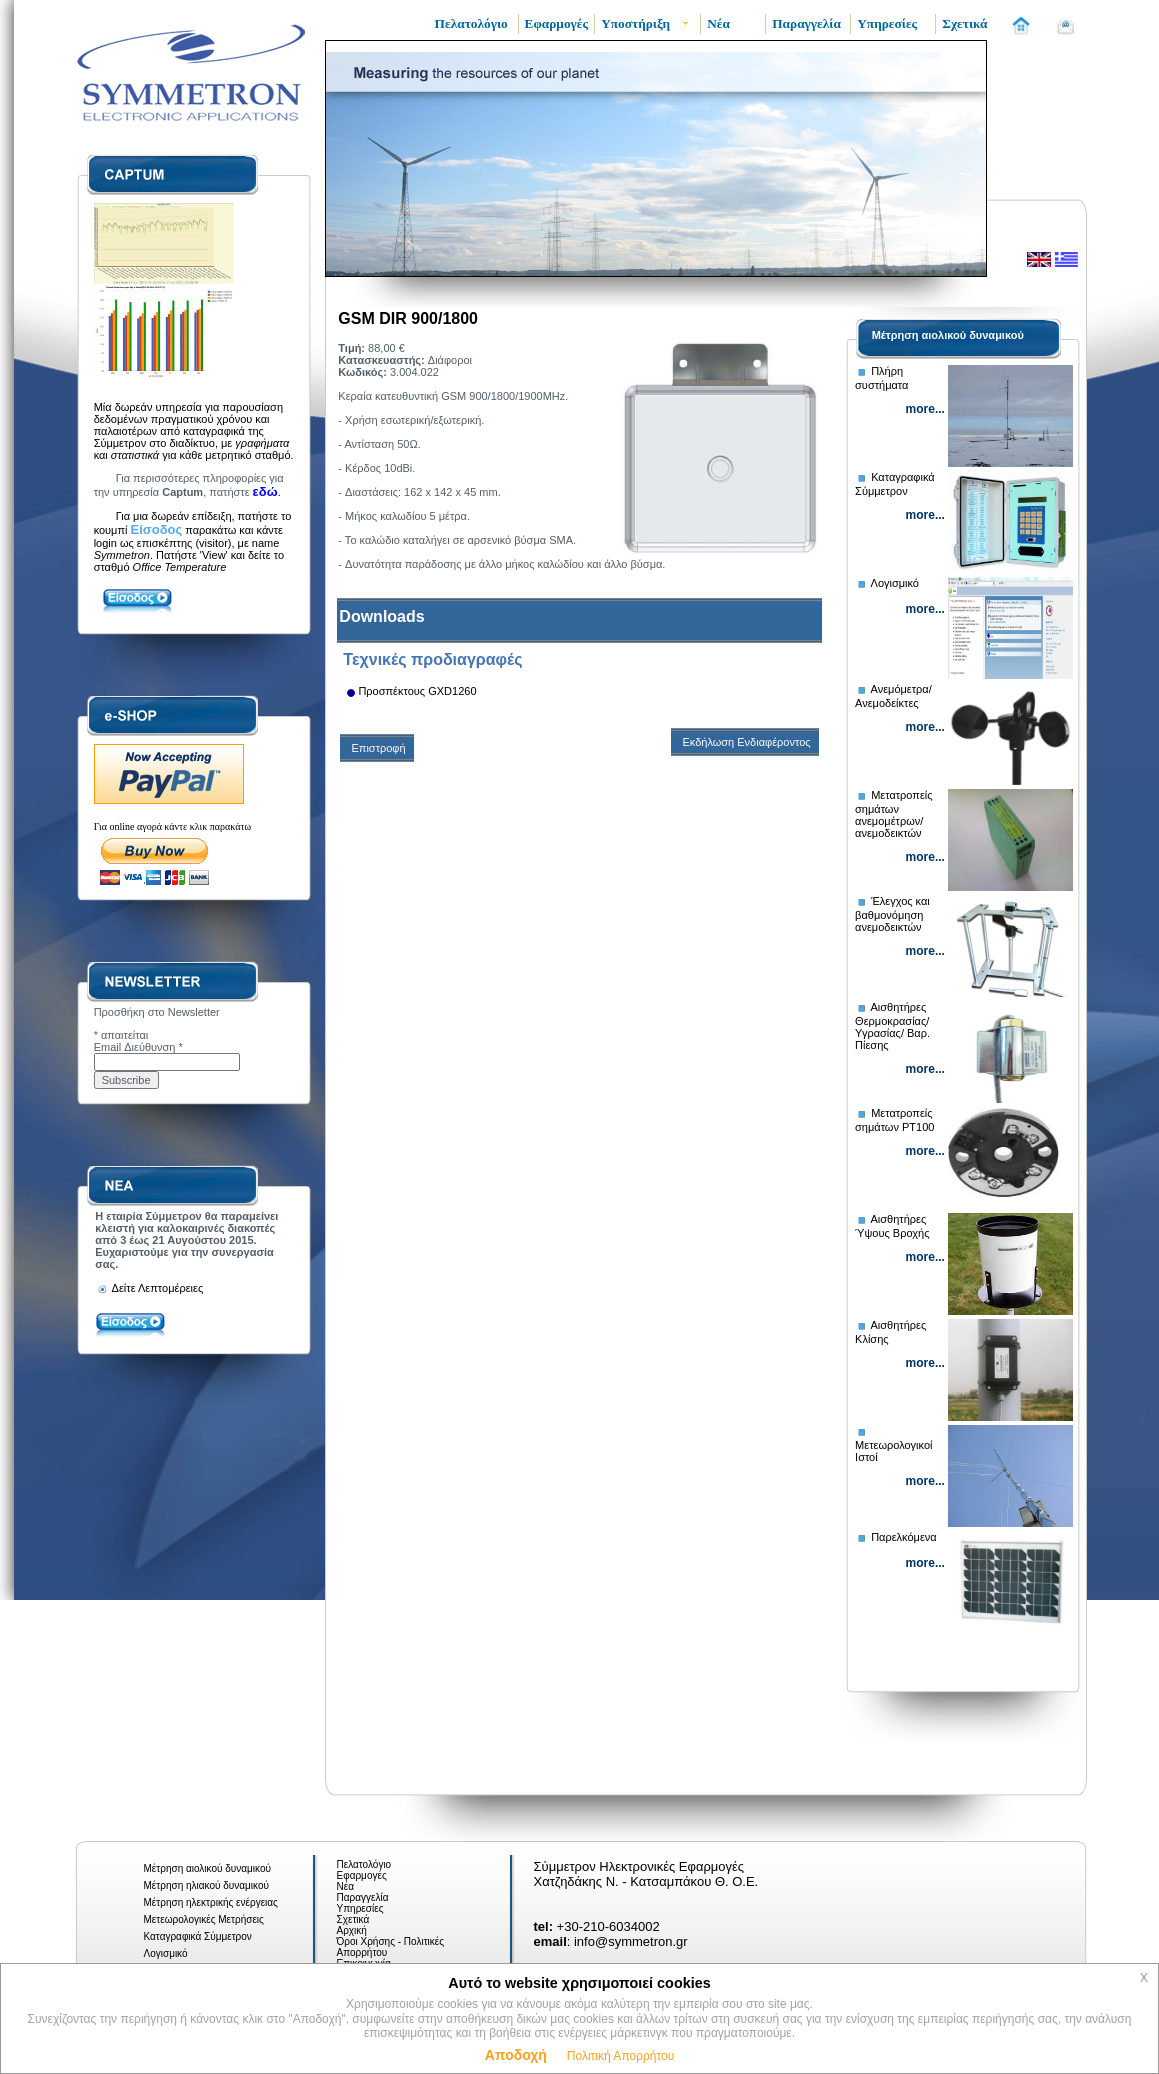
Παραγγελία (363, 1897)
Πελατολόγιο (364, 1864)
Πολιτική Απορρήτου (620, 2056)
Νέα (345, 1886)
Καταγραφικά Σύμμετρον (198, 1936)
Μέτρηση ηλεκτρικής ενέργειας (211, 1902)
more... (925, 409)
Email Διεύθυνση (138, 1047)
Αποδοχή (516, 2055)
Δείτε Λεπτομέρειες (149, 1288)
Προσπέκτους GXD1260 (417, 691)
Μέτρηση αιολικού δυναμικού (948, 335)
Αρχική (352, 1930)
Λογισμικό (166, 1953)
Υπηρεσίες (360, 1908)
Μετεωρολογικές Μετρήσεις (204, 1919)
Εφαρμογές (362, 1875)
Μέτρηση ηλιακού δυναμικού (206, 1885)
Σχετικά (353, 1919)
